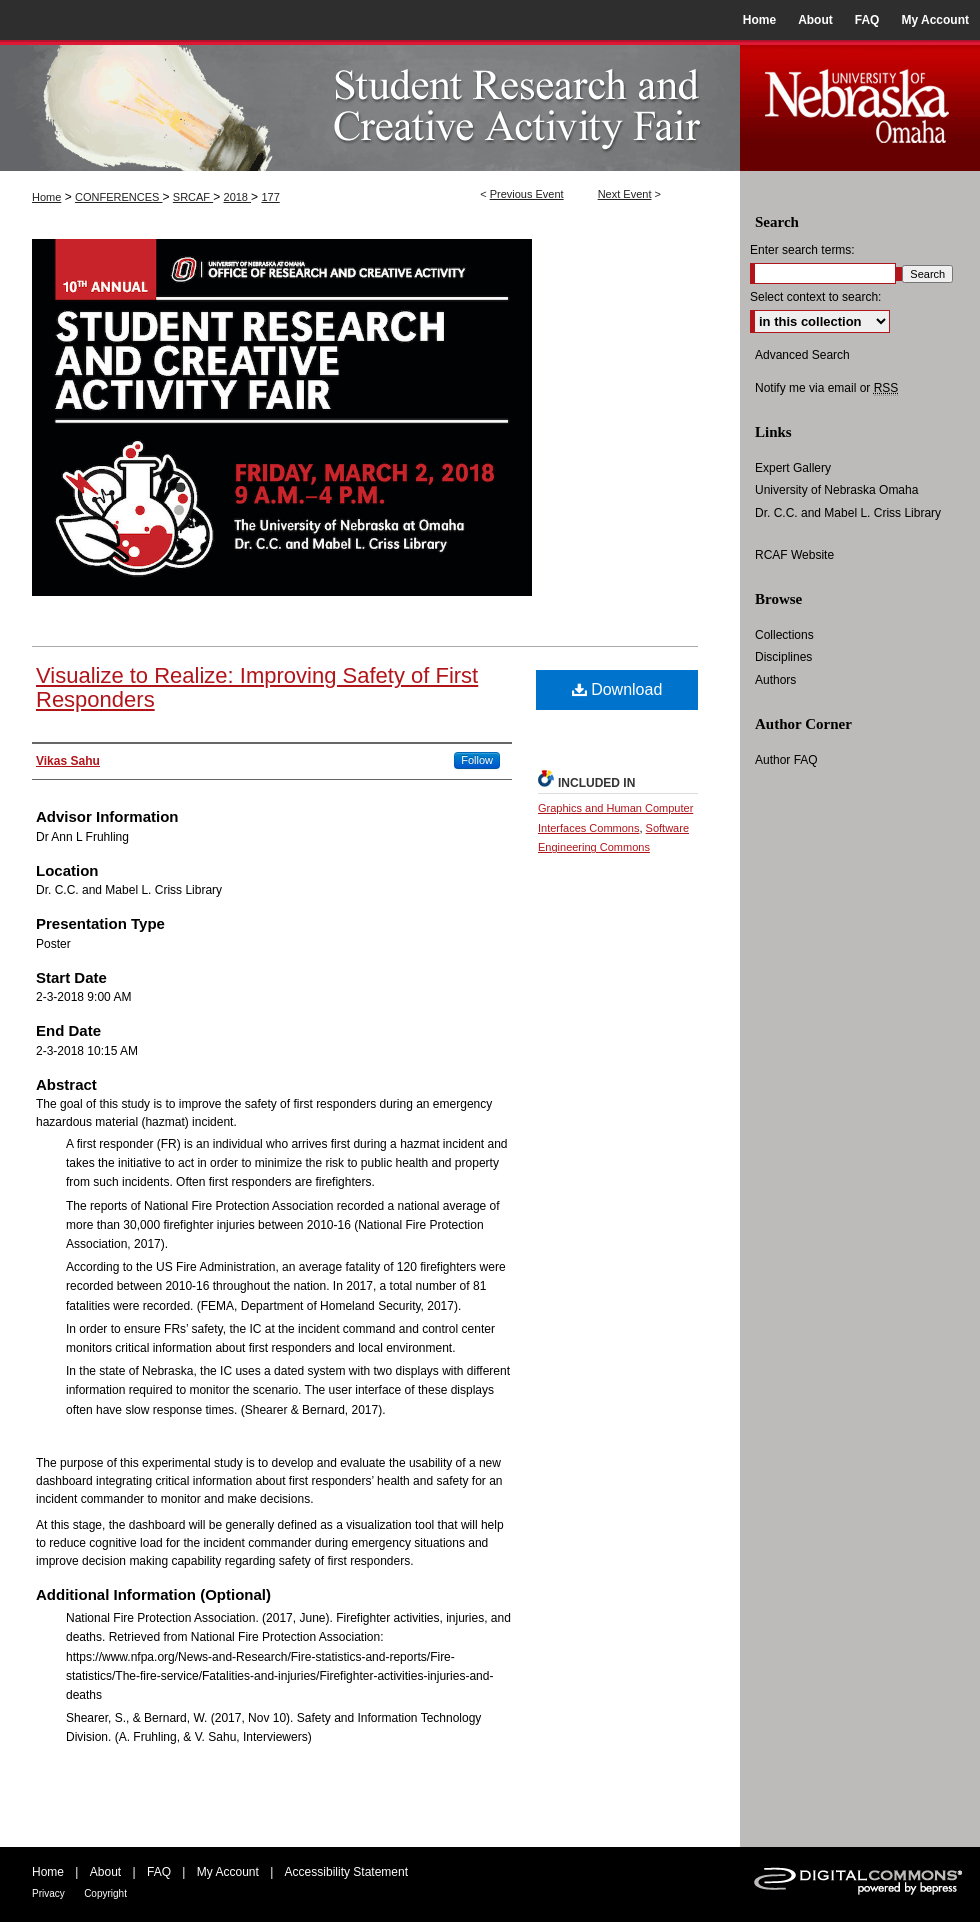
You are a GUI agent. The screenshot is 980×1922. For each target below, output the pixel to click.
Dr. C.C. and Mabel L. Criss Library (848, 513)
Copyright (105, 1893)
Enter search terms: (802, 250)
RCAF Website (794, 555)
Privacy (48, 1893)
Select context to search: (815, 297)
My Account (228, 1872)
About (105, 1872)
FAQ (159, 1872)
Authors (775, 680)
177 (270, 197)
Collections (784, 635)
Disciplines (783, 657)
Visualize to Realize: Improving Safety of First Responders (257, 687)
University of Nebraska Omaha (836, 490)
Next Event (625, 194)
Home (46, 197)
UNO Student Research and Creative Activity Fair (370, 105)
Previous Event (527, 194)
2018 (238, 197)
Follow (477, 760)
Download (617, 689)
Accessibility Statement (346, 1872)
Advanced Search (802, 355)
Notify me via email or (826, 388)
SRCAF (193, 197)
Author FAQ (786, 760)
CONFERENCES (118, 197)
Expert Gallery (793, 468)
